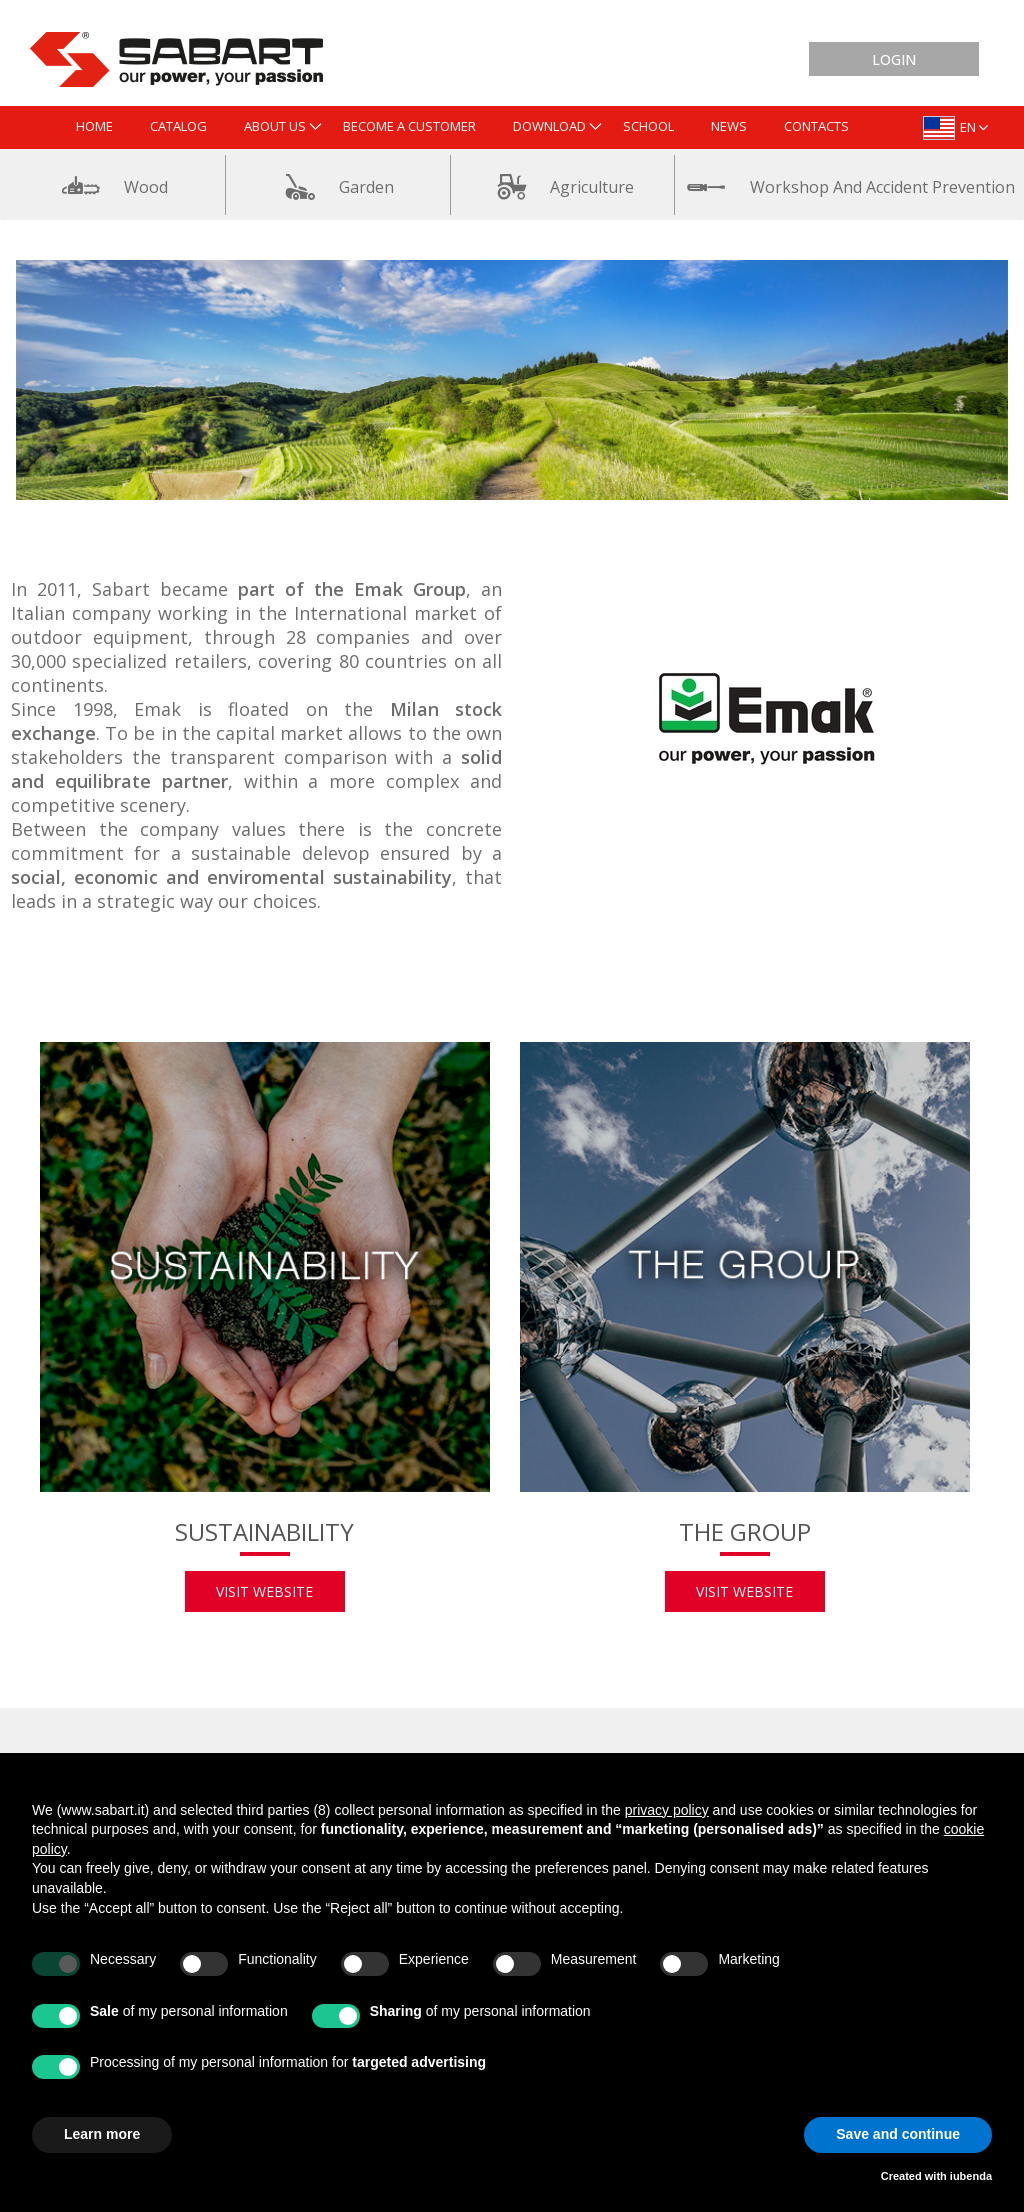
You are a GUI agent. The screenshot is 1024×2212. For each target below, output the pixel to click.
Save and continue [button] (898, 2134)
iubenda (971, 2176)
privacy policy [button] (667, 1810)
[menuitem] (94, 127)
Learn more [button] (102, 2134)
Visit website (264, 1591)
